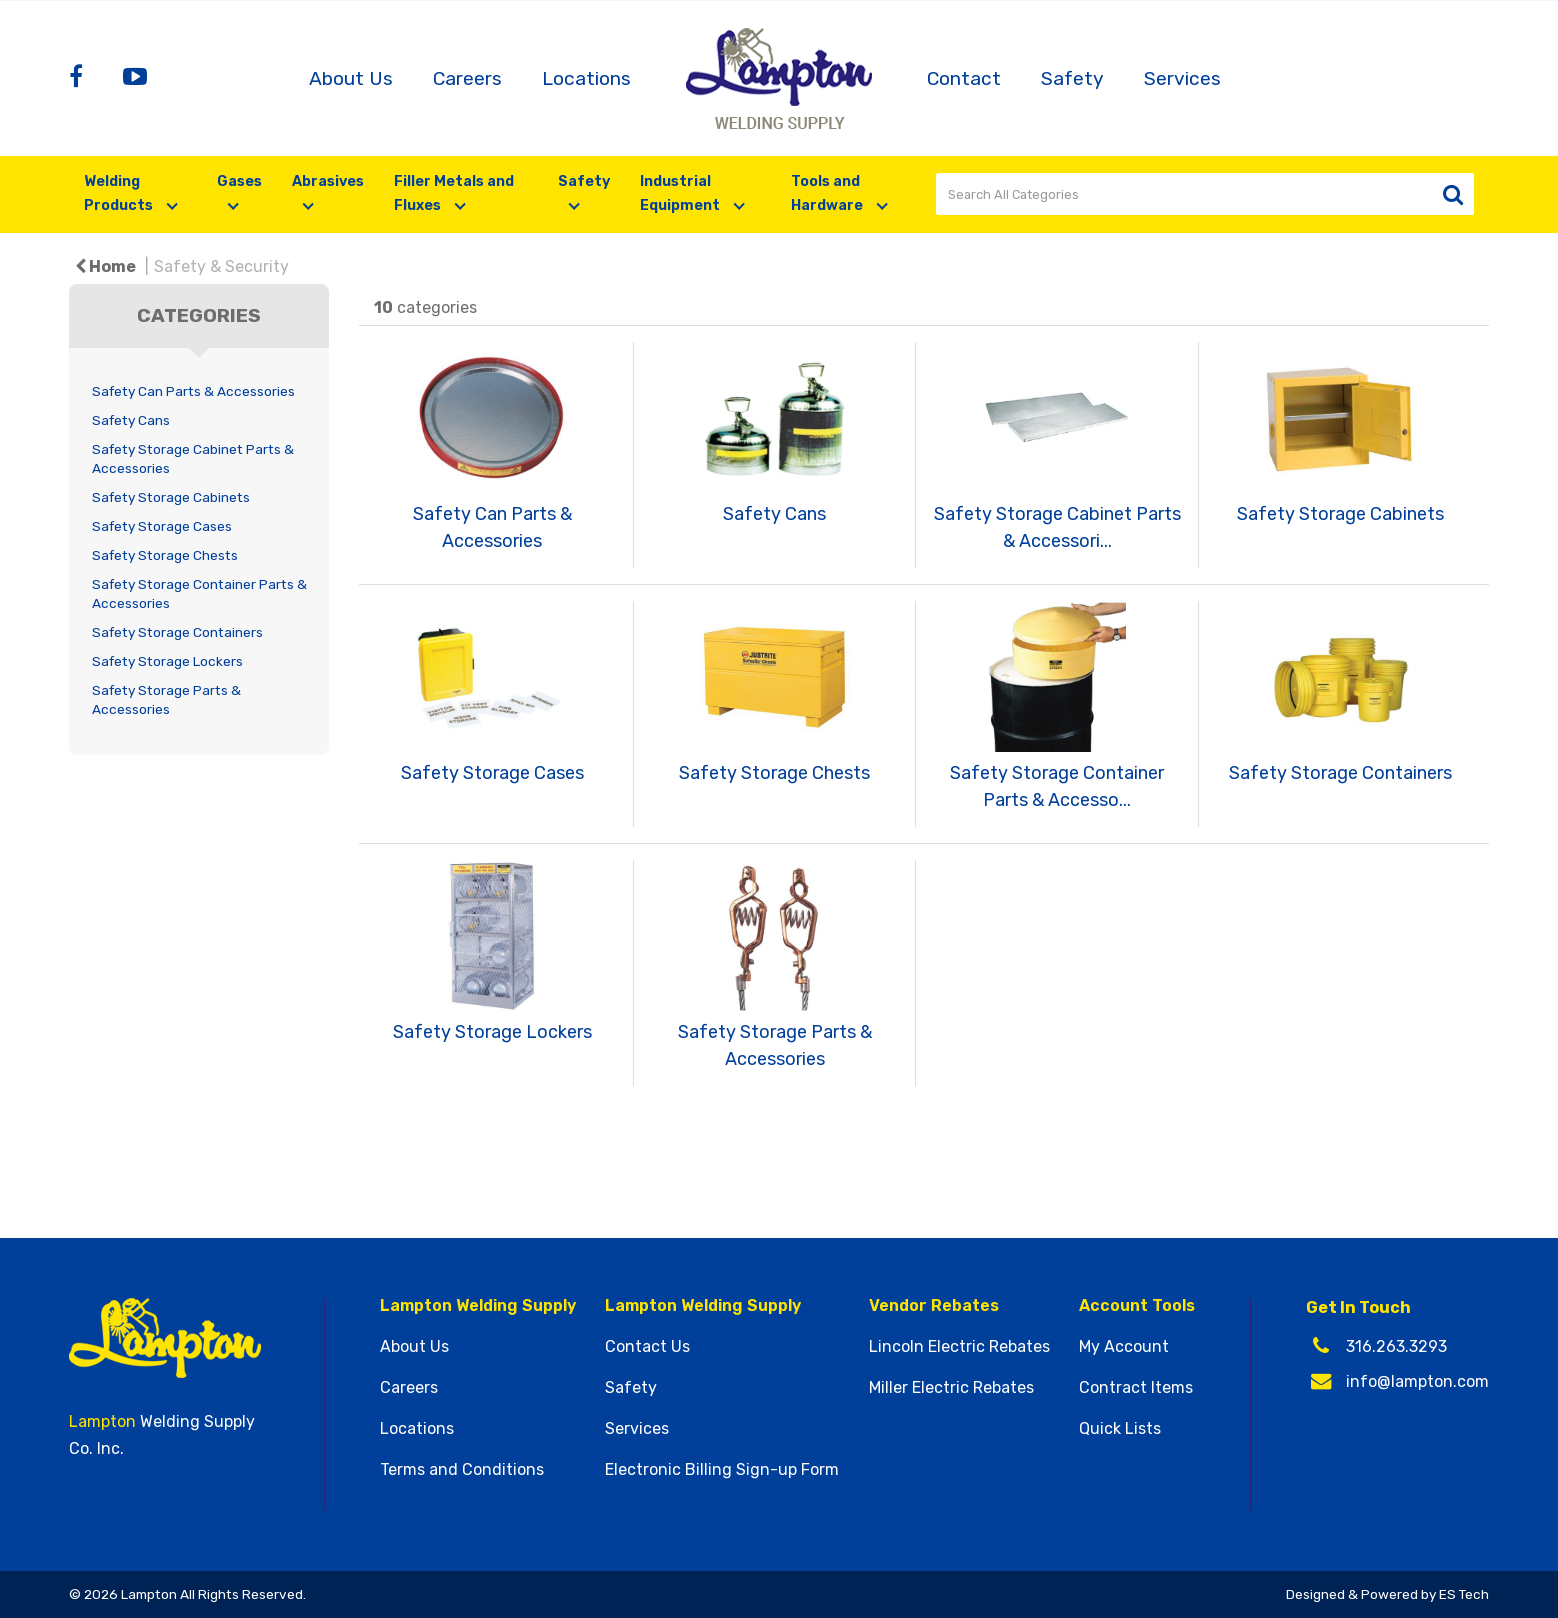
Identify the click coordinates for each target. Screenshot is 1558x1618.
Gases (239, 181)
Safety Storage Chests (165, 555)
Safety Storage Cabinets (171, 497)
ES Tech (1464, 1594)
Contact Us (647, 1347)
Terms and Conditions (462, 1470)
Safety (1072, 78)
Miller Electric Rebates (951, 1388)
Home (105, 266)
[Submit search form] (1452, 194)
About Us (351, 78)
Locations (586, 78)
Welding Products (120, 193)
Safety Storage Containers (177, 632)
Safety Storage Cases (162, 526)
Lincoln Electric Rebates (959, 1347)
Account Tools (1137, 1306)
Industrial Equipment (681, 193)
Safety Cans (131, 420)
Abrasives (328, 181)
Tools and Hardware (828, 193)
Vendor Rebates (934, 1306)
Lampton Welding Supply (478, 1306)
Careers (467, 78)
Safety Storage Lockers (167, 661)
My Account (1124, 1347)
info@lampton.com (1417, 1381)
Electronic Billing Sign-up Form (722, 1470)
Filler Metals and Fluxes (454, 193)
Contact (964, 78)
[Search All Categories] (1205, 194)
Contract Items (1136, 1388)
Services (1182, 78)
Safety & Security (221, 266)
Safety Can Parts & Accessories (193, 391)
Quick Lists (1120, 1429)
